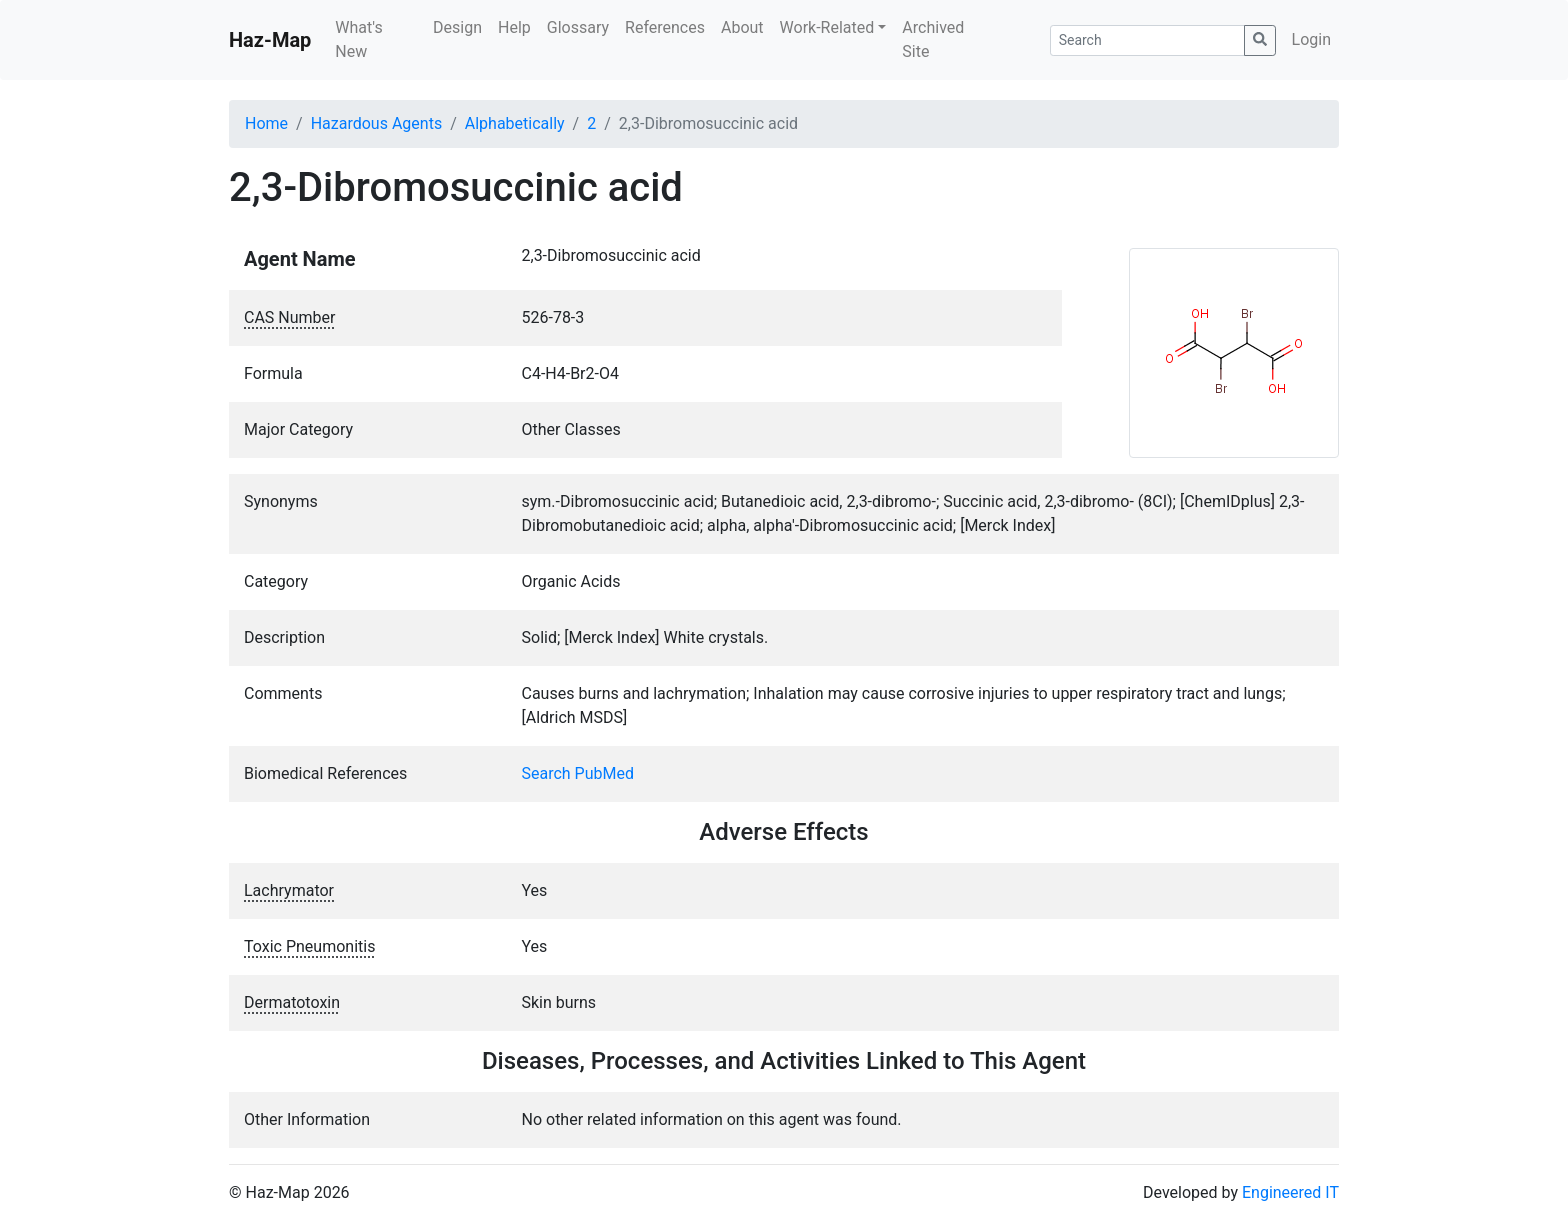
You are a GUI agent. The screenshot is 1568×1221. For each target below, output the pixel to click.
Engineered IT (1290, 1192)
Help (514, 27)
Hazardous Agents (376, 123)
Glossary (578, 27)
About (742, 27)
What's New (358, 39)
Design (457, 27)
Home (266, 123)
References (665, 27)
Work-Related (827, 27)
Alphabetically (515, 123)
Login (1311, 39)
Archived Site (933, 39)
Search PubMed (578, 773)
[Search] (1147, 40)
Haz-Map (270, 40)
